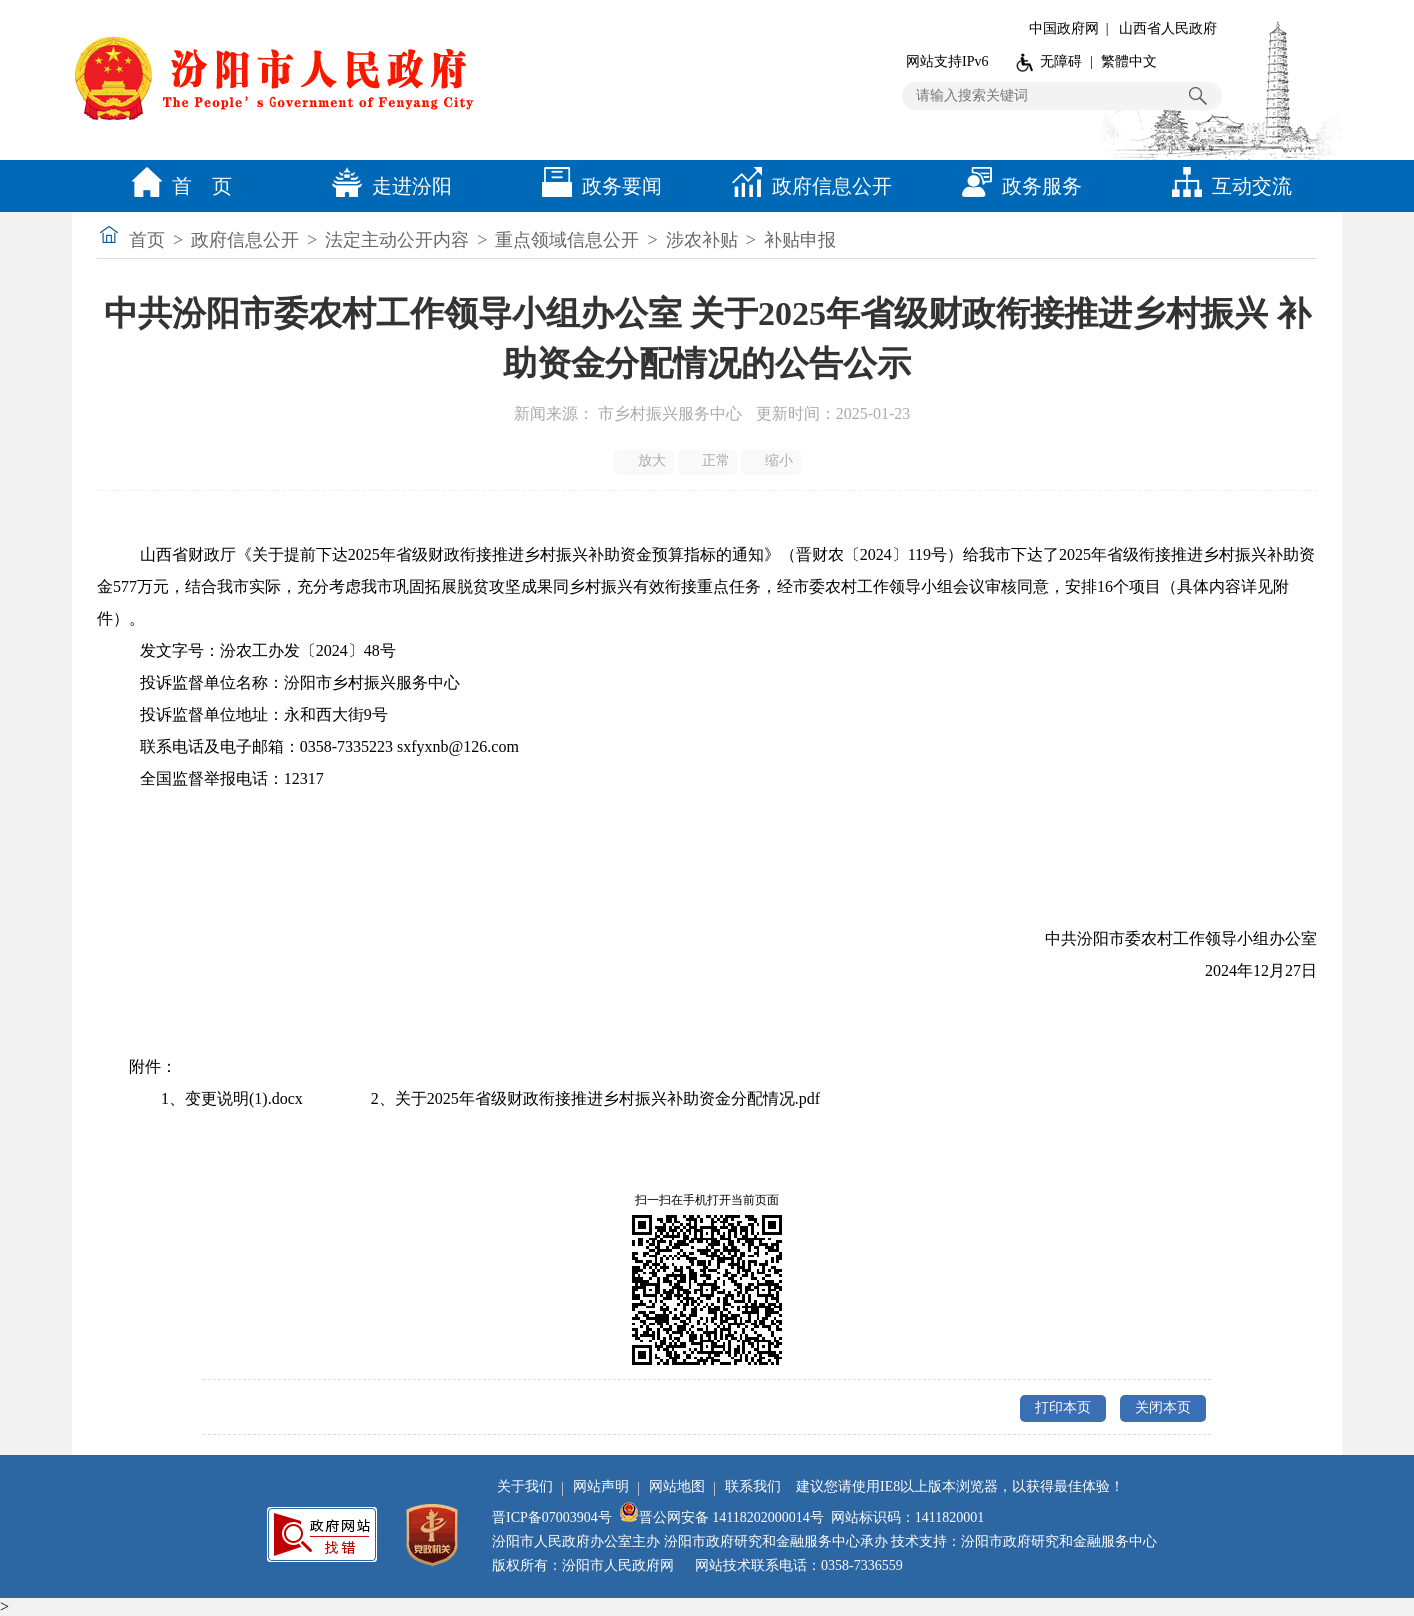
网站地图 (677, 1486)
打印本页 (1063, 1407)
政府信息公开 (807, 186)
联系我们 (753, 1486)
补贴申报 (800, 240)
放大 (645, 461)
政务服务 (1017, 186)
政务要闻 (597, 186)
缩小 (772, 461)
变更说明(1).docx (244, 1098)
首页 (147, 240)
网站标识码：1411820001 (907, 1517)
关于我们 (525, 1486)
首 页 (177, 186)
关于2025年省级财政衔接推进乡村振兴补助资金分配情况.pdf (607, 1098)
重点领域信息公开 (567, 240)
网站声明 (601, 1486)
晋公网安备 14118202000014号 (721, 1517)
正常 (708, 461)
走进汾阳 (387, 186)
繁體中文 (1129, 61)
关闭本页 (1163, 1407)
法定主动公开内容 (397, 240)
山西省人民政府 (1168, 28)
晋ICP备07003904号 (552, 1517)
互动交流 (1227, 186)
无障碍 (1061, 61)
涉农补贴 (702, 240)
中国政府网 (1064, 28)
